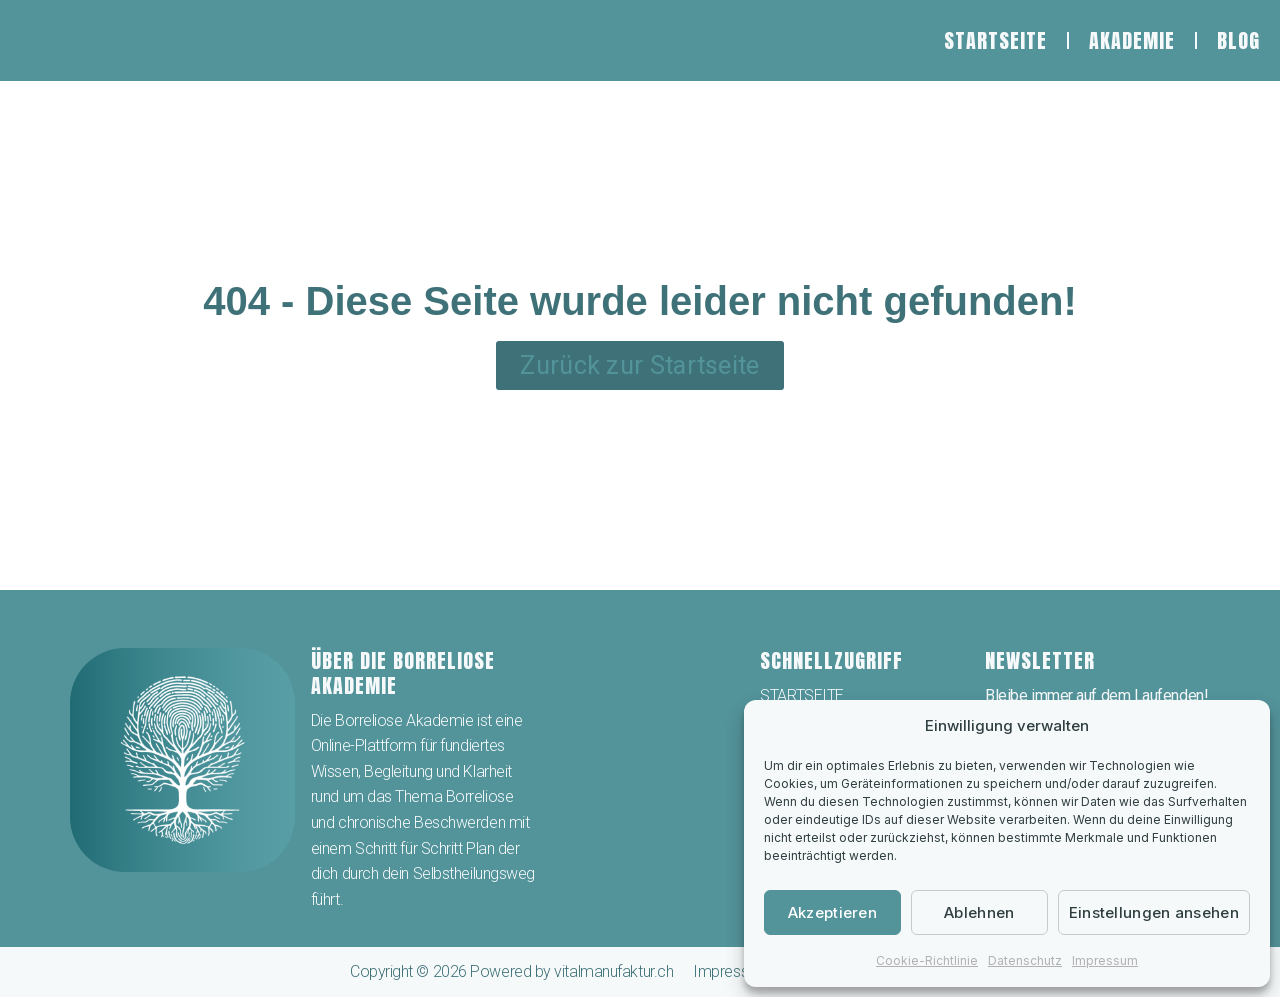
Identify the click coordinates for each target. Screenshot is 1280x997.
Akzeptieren (832, 912)
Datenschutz (1025, 960)
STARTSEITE (995, 40)
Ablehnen (979, 912)
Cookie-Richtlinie (927, 960)
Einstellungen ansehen (1154, 912)
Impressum (1105, 960)
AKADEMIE (1132, 40)
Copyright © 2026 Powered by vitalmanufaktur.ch (511, 971)
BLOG (1238, 40)
